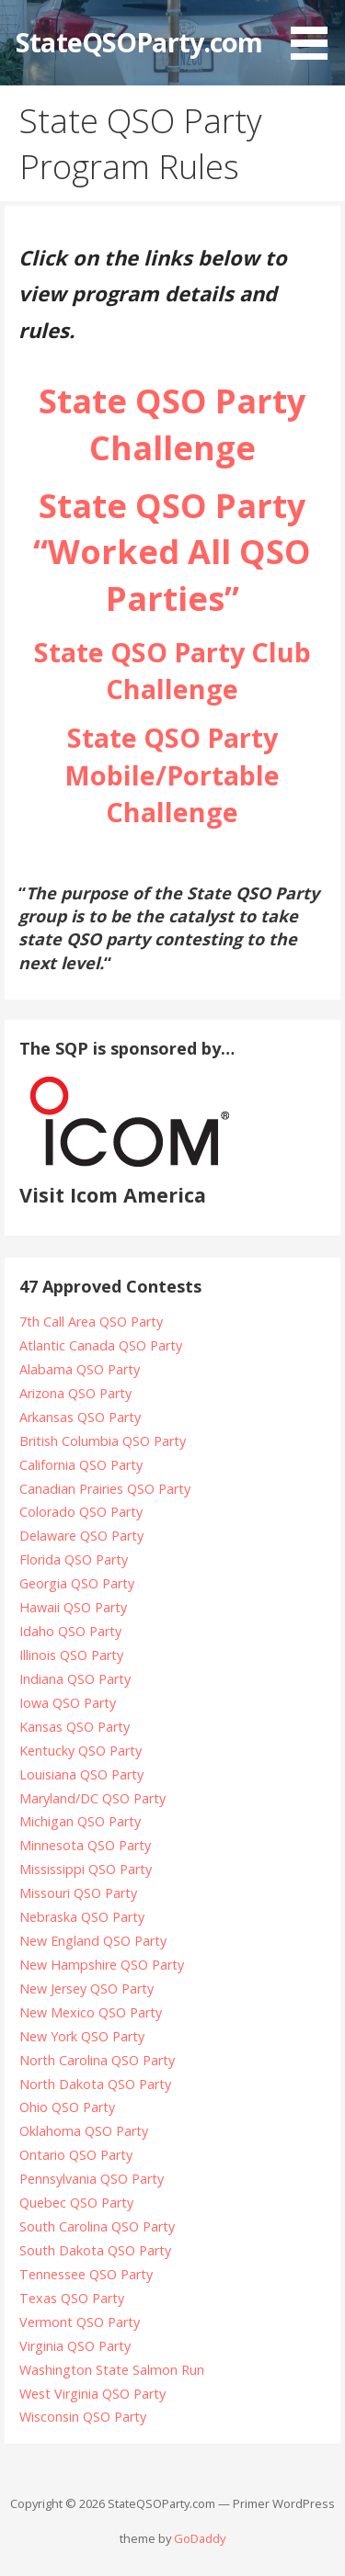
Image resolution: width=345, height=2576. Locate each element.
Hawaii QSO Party (73, 1607)
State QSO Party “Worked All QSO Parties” (172, 552)
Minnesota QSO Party (85, 1845)
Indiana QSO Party (75, 1679)
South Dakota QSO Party (95, 2250)
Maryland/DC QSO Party (92, 1798)
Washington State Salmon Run (111, 2369)
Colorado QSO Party (81, 1511)
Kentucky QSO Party (80, 1750)
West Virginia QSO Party (92, 2393)
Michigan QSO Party (80, 1821)
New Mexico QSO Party (90, 2012)
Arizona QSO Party (75, 1393)
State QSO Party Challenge (172, 423)
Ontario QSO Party (75, 2155)
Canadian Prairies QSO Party (104, 1488)
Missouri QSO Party (78, 1893)
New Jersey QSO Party (86, 1988)
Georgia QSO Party (76, 1583)
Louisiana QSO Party (81, 1774)
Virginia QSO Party (75, 2346)
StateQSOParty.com (139, 42)
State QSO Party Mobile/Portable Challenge (172, 774)
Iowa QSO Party (67, 1703)
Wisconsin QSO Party (82, 2416)
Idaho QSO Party (70, 1631)
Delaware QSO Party (81, 1535)
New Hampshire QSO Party (101, 1964)
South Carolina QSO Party (97, 2226)
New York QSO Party (81, 2036)
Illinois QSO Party (71, 1655)
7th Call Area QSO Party (91, 1321)
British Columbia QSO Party (102, 1441)
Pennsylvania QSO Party (91, 2178)
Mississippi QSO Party (85, 1869)
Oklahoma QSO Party (83, 2131)
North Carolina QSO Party (97, 2060)
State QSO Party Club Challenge (172, 670)
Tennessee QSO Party (86, 2274)
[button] (315, 33)
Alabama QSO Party (79, 1369)
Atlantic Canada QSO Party (100, 1345)
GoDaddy (199, 2538)
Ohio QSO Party (67, 2107)
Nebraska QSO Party (81, 1917)
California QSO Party (81, 1465)
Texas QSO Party (71, 2298)
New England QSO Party (93, 1940)
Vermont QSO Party (79, 2322)
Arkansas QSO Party (80, 1417)
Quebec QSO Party (76, 2202)
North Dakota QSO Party (95, 2084)
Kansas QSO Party (74, 1726)
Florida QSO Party (73, 1559)
